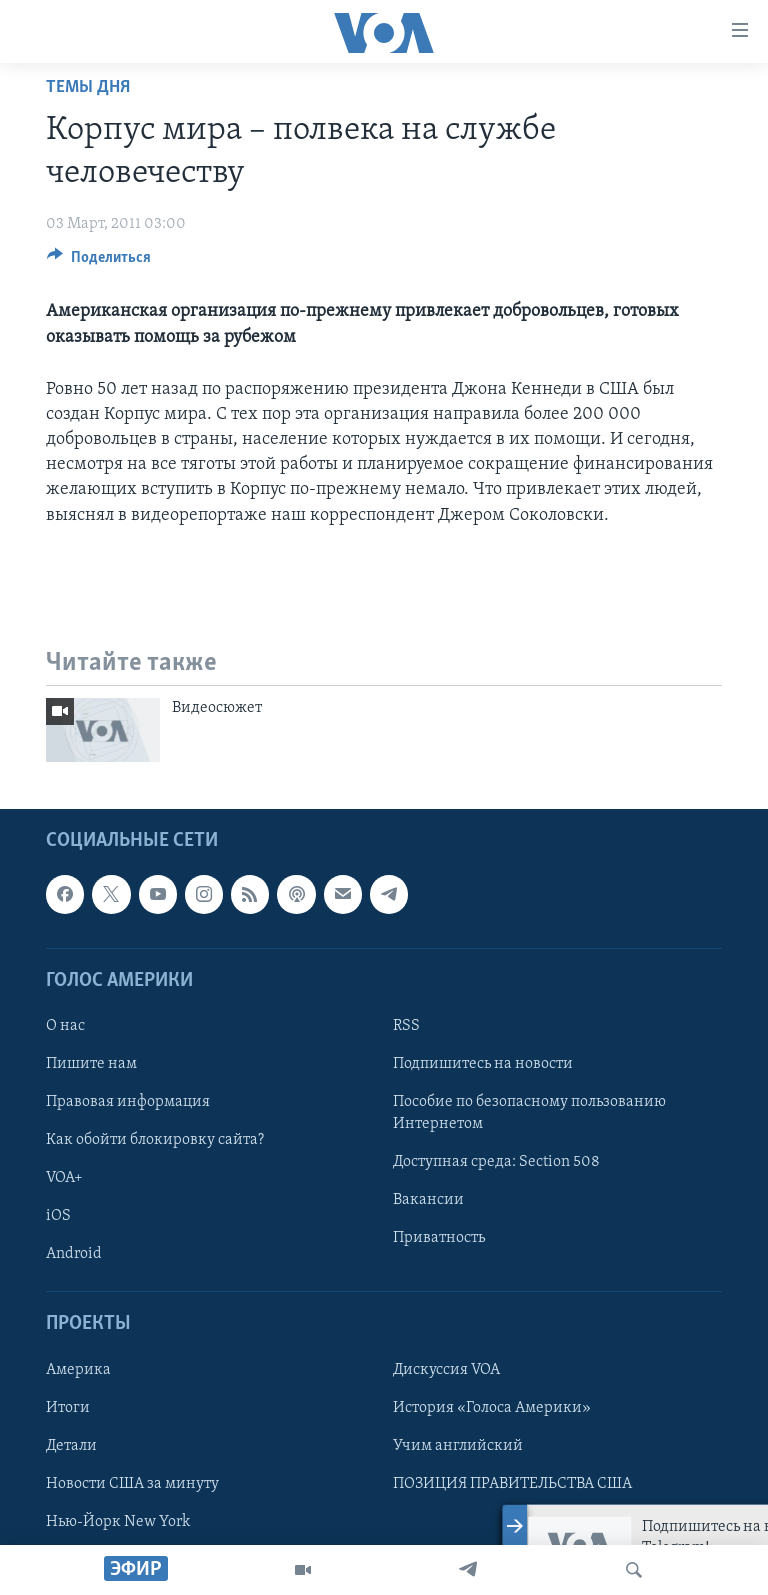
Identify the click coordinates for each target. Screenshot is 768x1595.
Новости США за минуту (132, 1484)
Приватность (439, 1238)
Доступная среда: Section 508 (496, 1162)
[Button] (99, 262)
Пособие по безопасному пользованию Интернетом (529, 1113)
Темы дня (88, 87)
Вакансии (428, 1200)
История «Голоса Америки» (492, 1408)
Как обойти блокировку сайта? (155, 1140)
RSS (406, 1026)
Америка (78, 1370)
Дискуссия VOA (446, 1370)
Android (74, 1254)
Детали (71, 1446)
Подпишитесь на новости (483, 1064)
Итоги (68, 1408)
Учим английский (458, 1446)
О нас (65, 1026)
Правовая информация (128, 1102)
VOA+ (64, 1178)
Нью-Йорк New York (118, 1522)
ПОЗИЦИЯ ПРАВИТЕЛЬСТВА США (512, 1484)
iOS (58, 1216)
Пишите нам (91, 1064)
